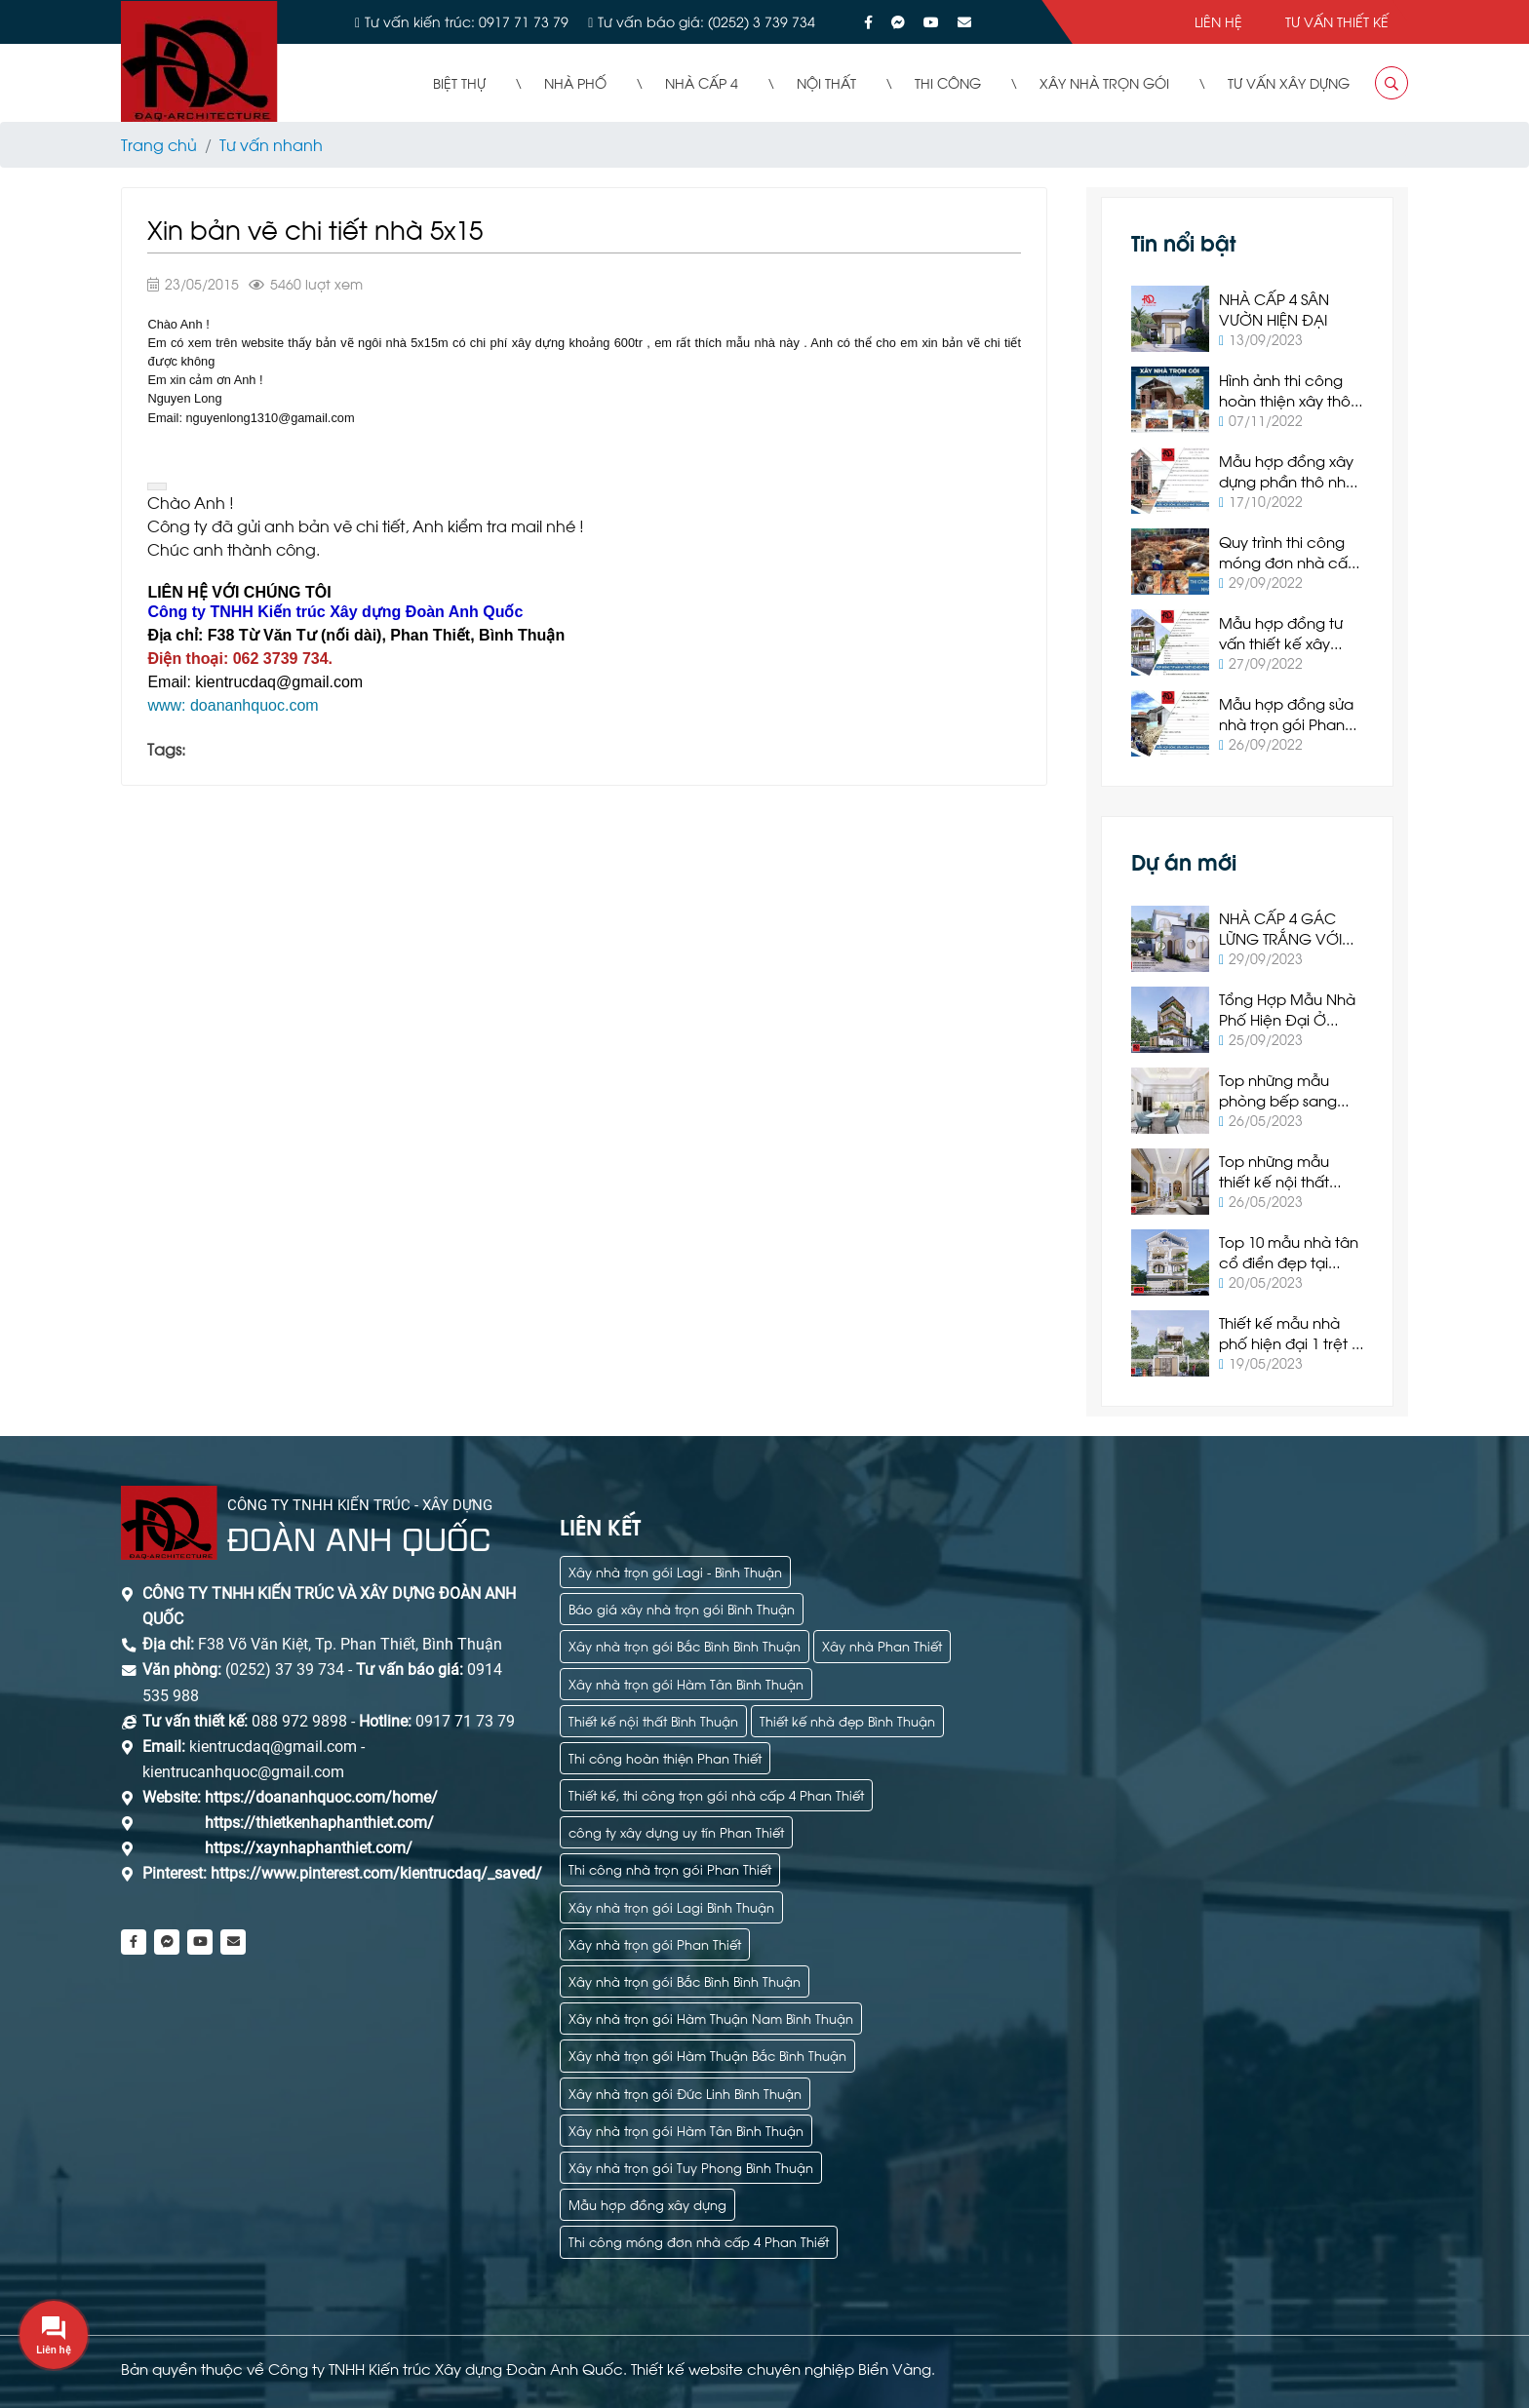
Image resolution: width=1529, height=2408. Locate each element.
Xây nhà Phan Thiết (882, 1645)
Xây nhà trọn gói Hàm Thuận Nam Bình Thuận (710, 2017)
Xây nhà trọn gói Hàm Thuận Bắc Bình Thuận (707, 2054)
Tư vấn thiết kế (1337, 21)
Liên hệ (1218, 21)
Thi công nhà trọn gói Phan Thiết (669, 1868)
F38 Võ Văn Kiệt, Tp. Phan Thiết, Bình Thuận (350, 1644)
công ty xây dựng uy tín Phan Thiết (676, 1831)
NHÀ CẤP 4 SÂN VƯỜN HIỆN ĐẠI (1274, 309)
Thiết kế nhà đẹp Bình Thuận (847, 1720)
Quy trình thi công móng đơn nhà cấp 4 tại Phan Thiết (1288, 561)
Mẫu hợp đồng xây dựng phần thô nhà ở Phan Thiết (1287, 480)
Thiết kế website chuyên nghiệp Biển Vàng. (783, 2368)
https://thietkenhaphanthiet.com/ (319, 1822)
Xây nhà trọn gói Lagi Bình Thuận (671, 1906)
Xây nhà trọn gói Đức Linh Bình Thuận (685, 2092)
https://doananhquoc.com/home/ (321, 1797)
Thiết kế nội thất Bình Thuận (653, 1720)
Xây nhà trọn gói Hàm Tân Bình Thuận (686, 1683)
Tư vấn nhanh (271, 144)
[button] (157, 486)
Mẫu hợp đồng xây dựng (647, 2203)
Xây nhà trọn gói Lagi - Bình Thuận (675, 1571)
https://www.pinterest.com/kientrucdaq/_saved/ (374, 1873)
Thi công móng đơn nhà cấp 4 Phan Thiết (698, 2241)
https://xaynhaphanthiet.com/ (308, 1848)
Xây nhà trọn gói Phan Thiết (654, 1943)
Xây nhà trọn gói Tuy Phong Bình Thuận (690, 2166)
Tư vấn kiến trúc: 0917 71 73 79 (466, 21)
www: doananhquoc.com (232, 705)
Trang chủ (159, 144)
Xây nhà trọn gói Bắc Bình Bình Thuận (684, 1645)
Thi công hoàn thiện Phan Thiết (665, 1757)
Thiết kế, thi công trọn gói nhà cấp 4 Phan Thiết (716, 1794)
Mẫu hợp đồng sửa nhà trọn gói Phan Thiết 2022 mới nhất (1286, 723)
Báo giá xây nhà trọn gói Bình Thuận (681, 1608)
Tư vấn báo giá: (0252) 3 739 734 (706, 21)
